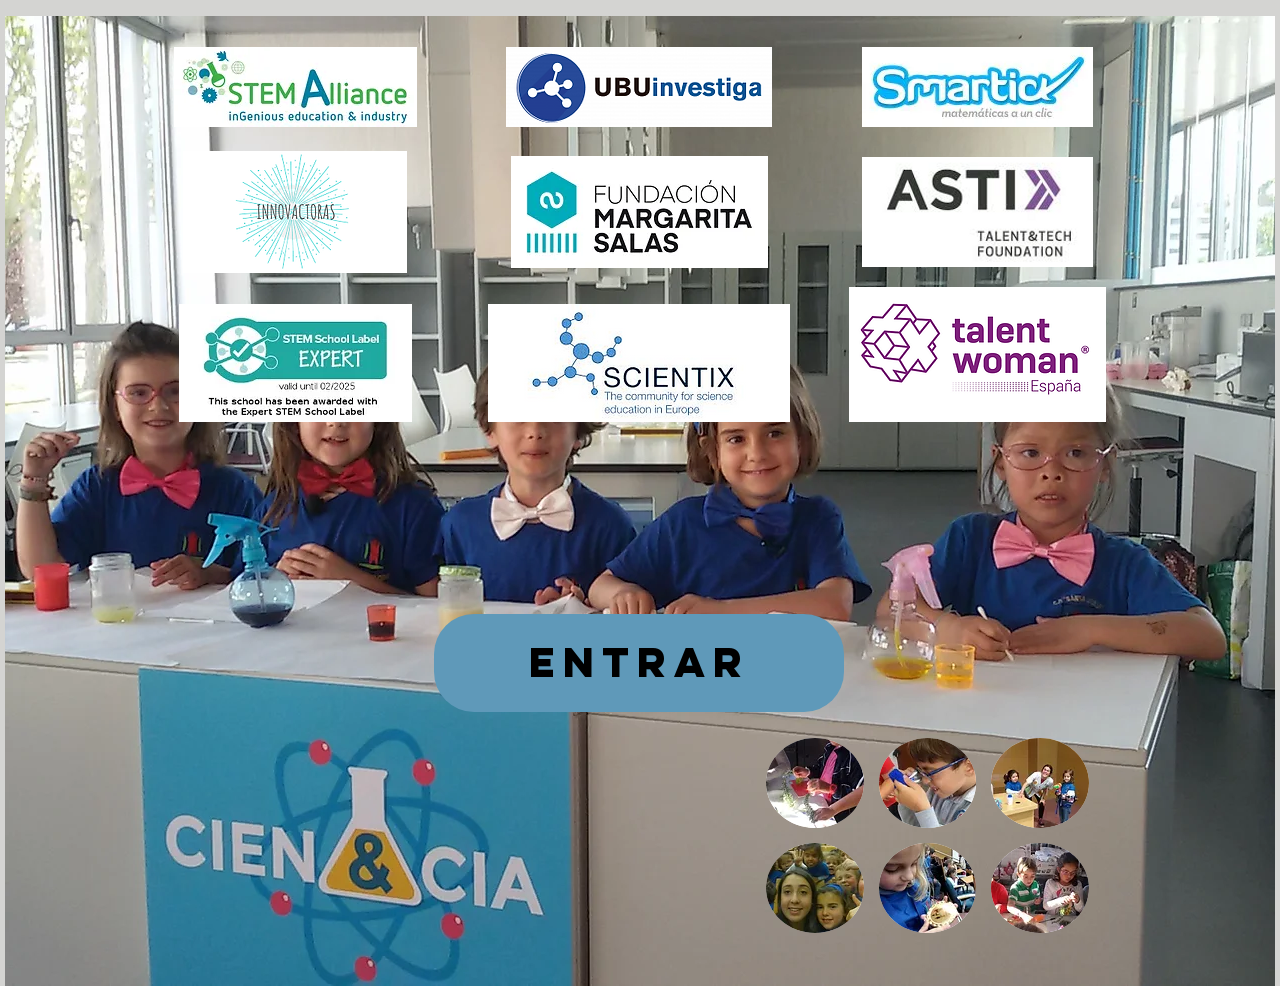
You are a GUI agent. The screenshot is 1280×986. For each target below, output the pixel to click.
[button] (815, 783)
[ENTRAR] (639, 663)
